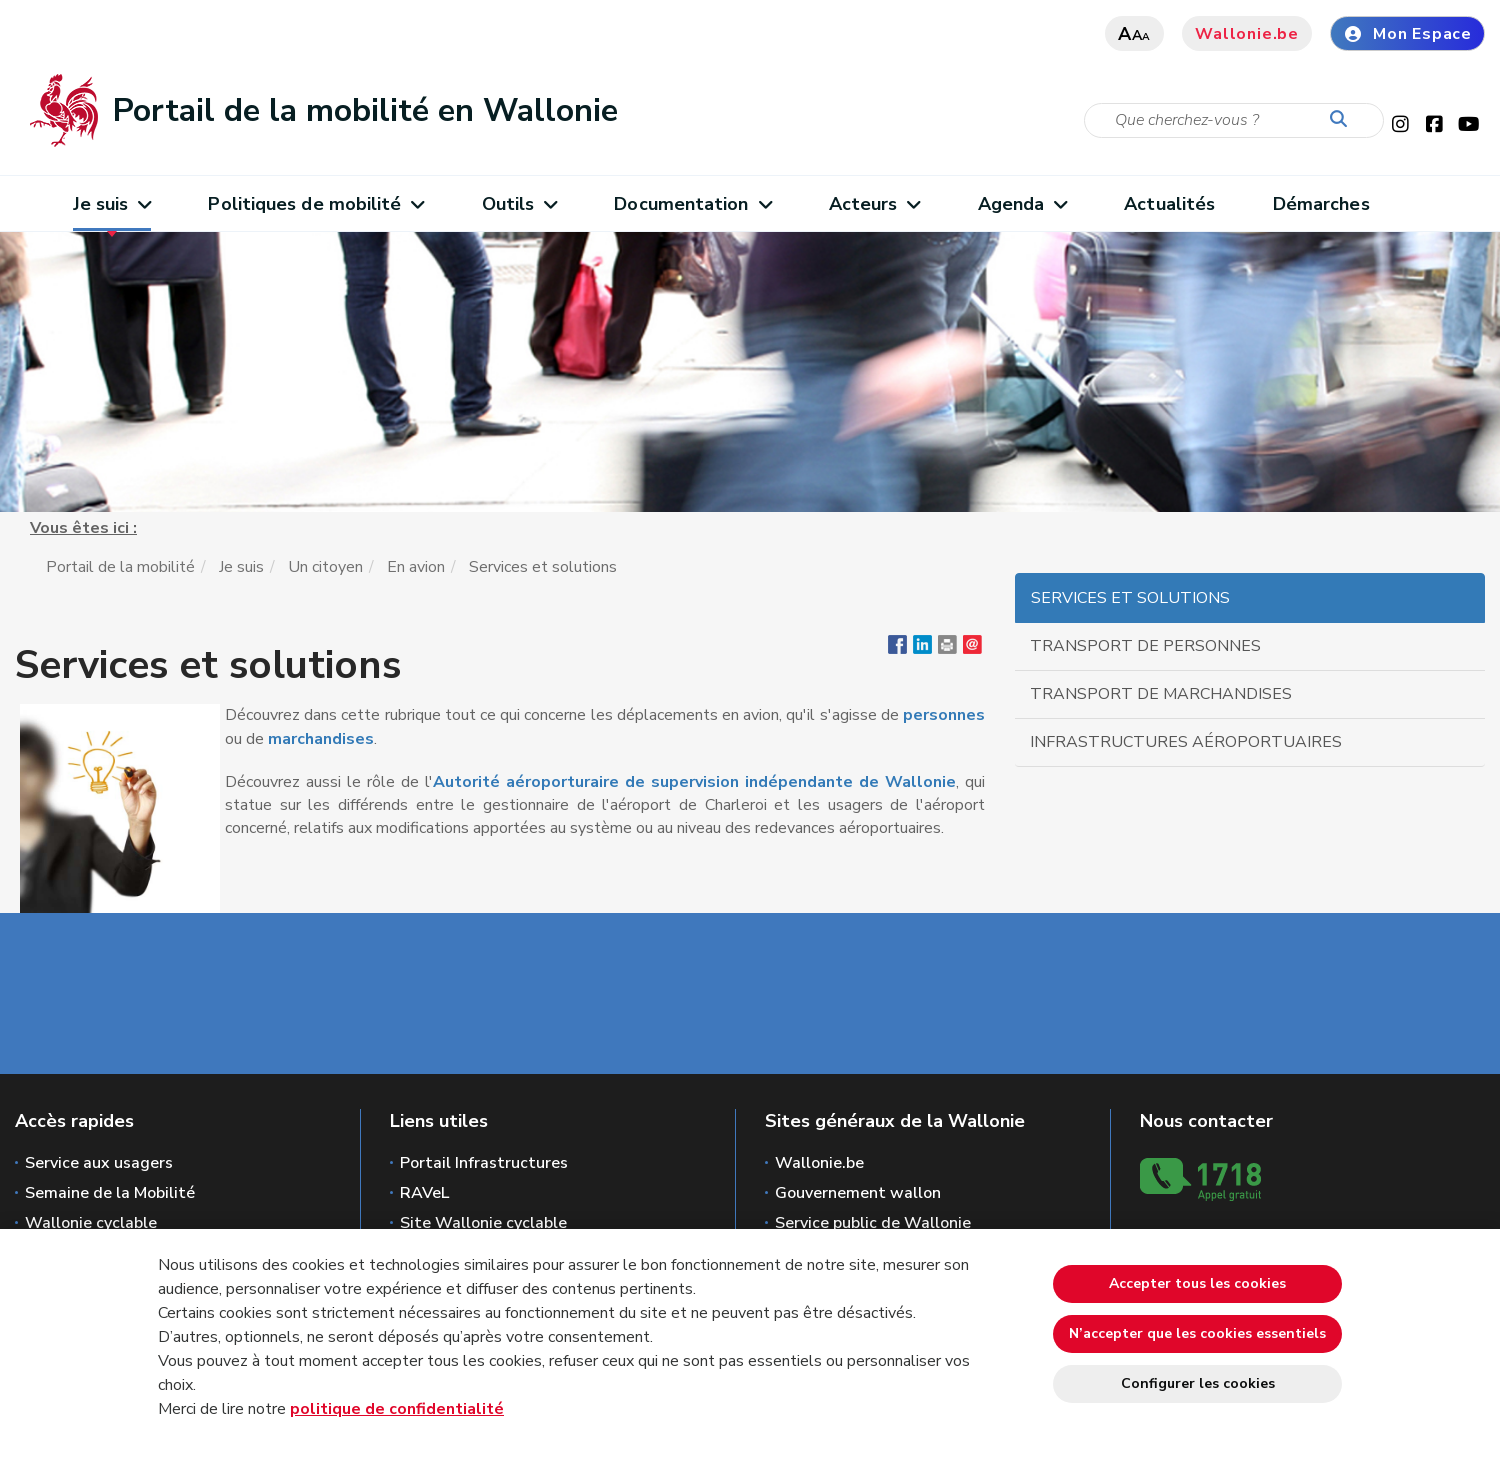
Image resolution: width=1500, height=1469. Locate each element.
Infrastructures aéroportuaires (1186, 742)
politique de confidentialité (397, 1409)
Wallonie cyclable (91, 1223)
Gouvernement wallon (858, 1193)
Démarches (1321, 204)
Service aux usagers (99, 1163)
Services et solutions (1130, 598)
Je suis (112, 204)
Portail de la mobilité (120, 567)
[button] (947, 649)
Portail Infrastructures (484, 1163)
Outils (519, 204)
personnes (944, 715)
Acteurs (874, 204)
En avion (416, 567)
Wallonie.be (1247, 34)
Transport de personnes (1145, 646)
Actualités (1169, 204)
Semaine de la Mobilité (110, 1193)
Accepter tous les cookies (1197, 1283)
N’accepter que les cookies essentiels (1197, 1333)
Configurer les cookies (1198, 1383)
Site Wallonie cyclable (483, 1223)
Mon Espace (1407, 34)
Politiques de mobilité (315, 204)
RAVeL (424, 1193)
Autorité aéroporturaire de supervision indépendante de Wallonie (694, 782)
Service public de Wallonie (873, 1223)
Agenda (1022, 204)
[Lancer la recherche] (1343, 120)
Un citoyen (325, 567)
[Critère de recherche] (1234, 120)
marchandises (321, 739)
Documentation (692, 204)
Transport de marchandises (1161, 694)
